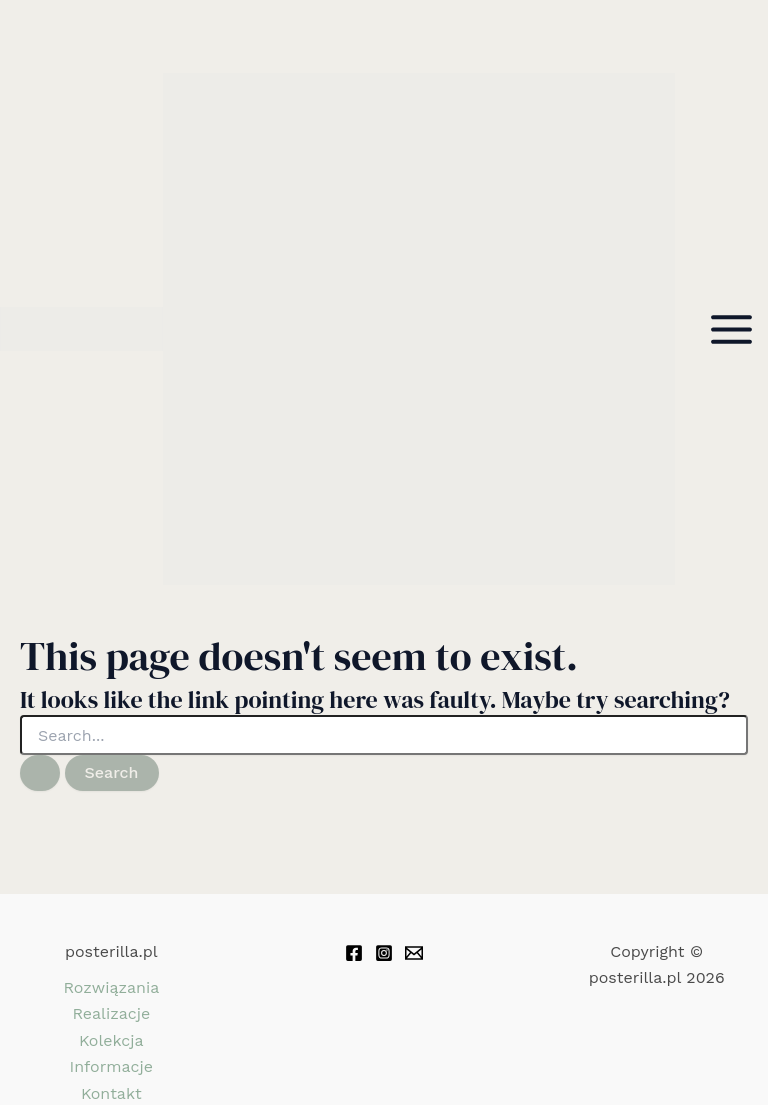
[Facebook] (354, 953)
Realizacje (111, 1013)
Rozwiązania (111, 987)
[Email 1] (414, 953)
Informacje (111, 1066)
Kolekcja (111, 1040)
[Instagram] (384, 953)
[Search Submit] (40, 773)
